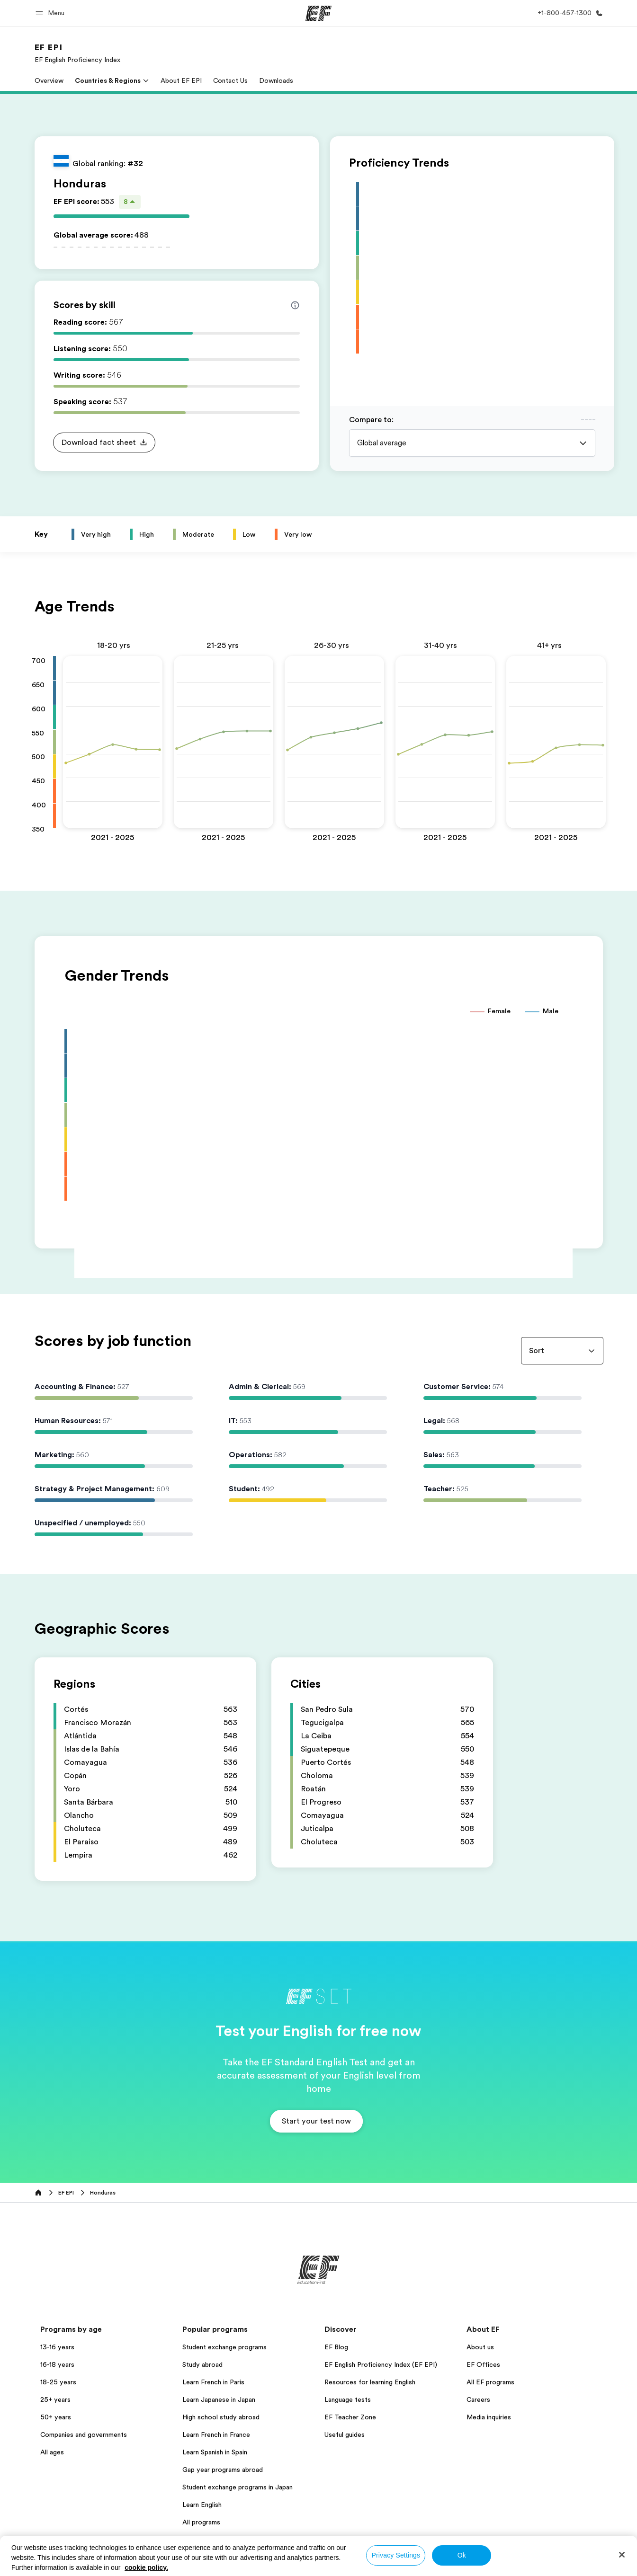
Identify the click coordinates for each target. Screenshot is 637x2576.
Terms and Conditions (366, 2566)
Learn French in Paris (213, 2382)
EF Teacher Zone (350, 2417)
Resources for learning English (369, 2382)
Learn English (202, 2504)
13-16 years (57, 2347)
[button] (51, 13)
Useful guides (344, 2434)
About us (480, 2347)
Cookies (422, 2566)
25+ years (55, 2399)
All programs (201, 2522)
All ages (52, 2452)
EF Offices (483, 2364)
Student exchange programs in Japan (237, 2487)
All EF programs (490, 2382)
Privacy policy (303, 2566)
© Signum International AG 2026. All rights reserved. (533, 2566)
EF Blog (336, 2347)
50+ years (55, 2417)
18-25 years (58, 2382)
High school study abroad (221, 2417)
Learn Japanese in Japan (218, 2399)
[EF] (318, 13)
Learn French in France (216, 2434)
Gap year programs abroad (222, 2469)
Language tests (347, 2399)
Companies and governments (83, 2434)
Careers (478, 2399)
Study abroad (202, 2364)
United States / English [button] (70, 2566)
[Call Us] (568, 13)
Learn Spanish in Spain (214, 2452)
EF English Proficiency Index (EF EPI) (380, 2364)
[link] (77, 53)
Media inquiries (489, 2417)
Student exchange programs (224, 2347)
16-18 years (57, 2364)
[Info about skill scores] (295, 305)
